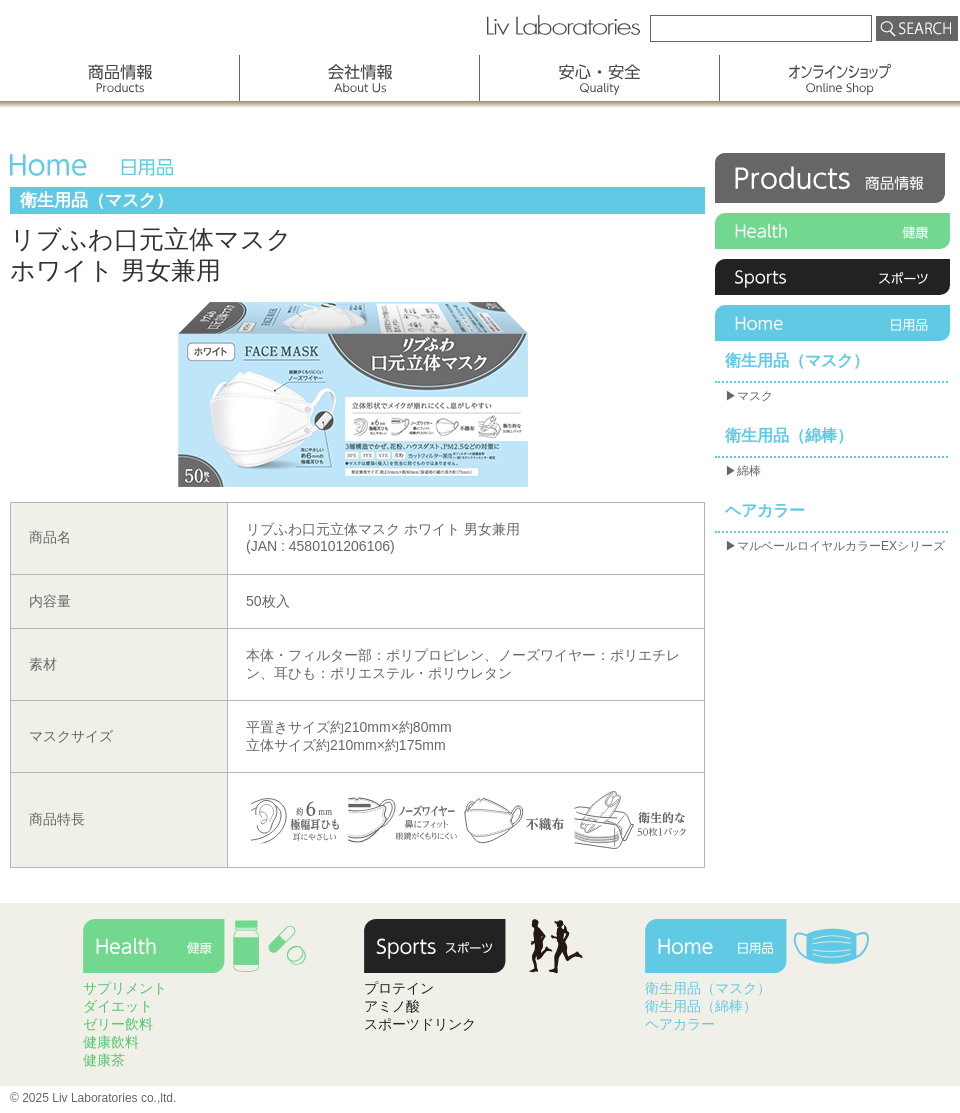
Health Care (199, 949)
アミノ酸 (392, 1006)
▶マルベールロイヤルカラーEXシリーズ (835, 546)
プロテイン (399, 988)
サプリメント (125, 988)
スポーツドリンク (420, 1024)
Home (832, 323)
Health (832, 231)
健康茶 (104, 1060)
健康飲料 (111, 1042)
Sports (832, 277)
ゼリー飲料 (118, 1024)
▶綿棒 (743, 471)
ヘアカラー (765, 510)
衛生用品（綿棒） (789, 435)
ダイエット (118, 1006)
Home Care (761, 949)
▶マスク (749, 396)
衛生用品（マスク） (797, 360)
